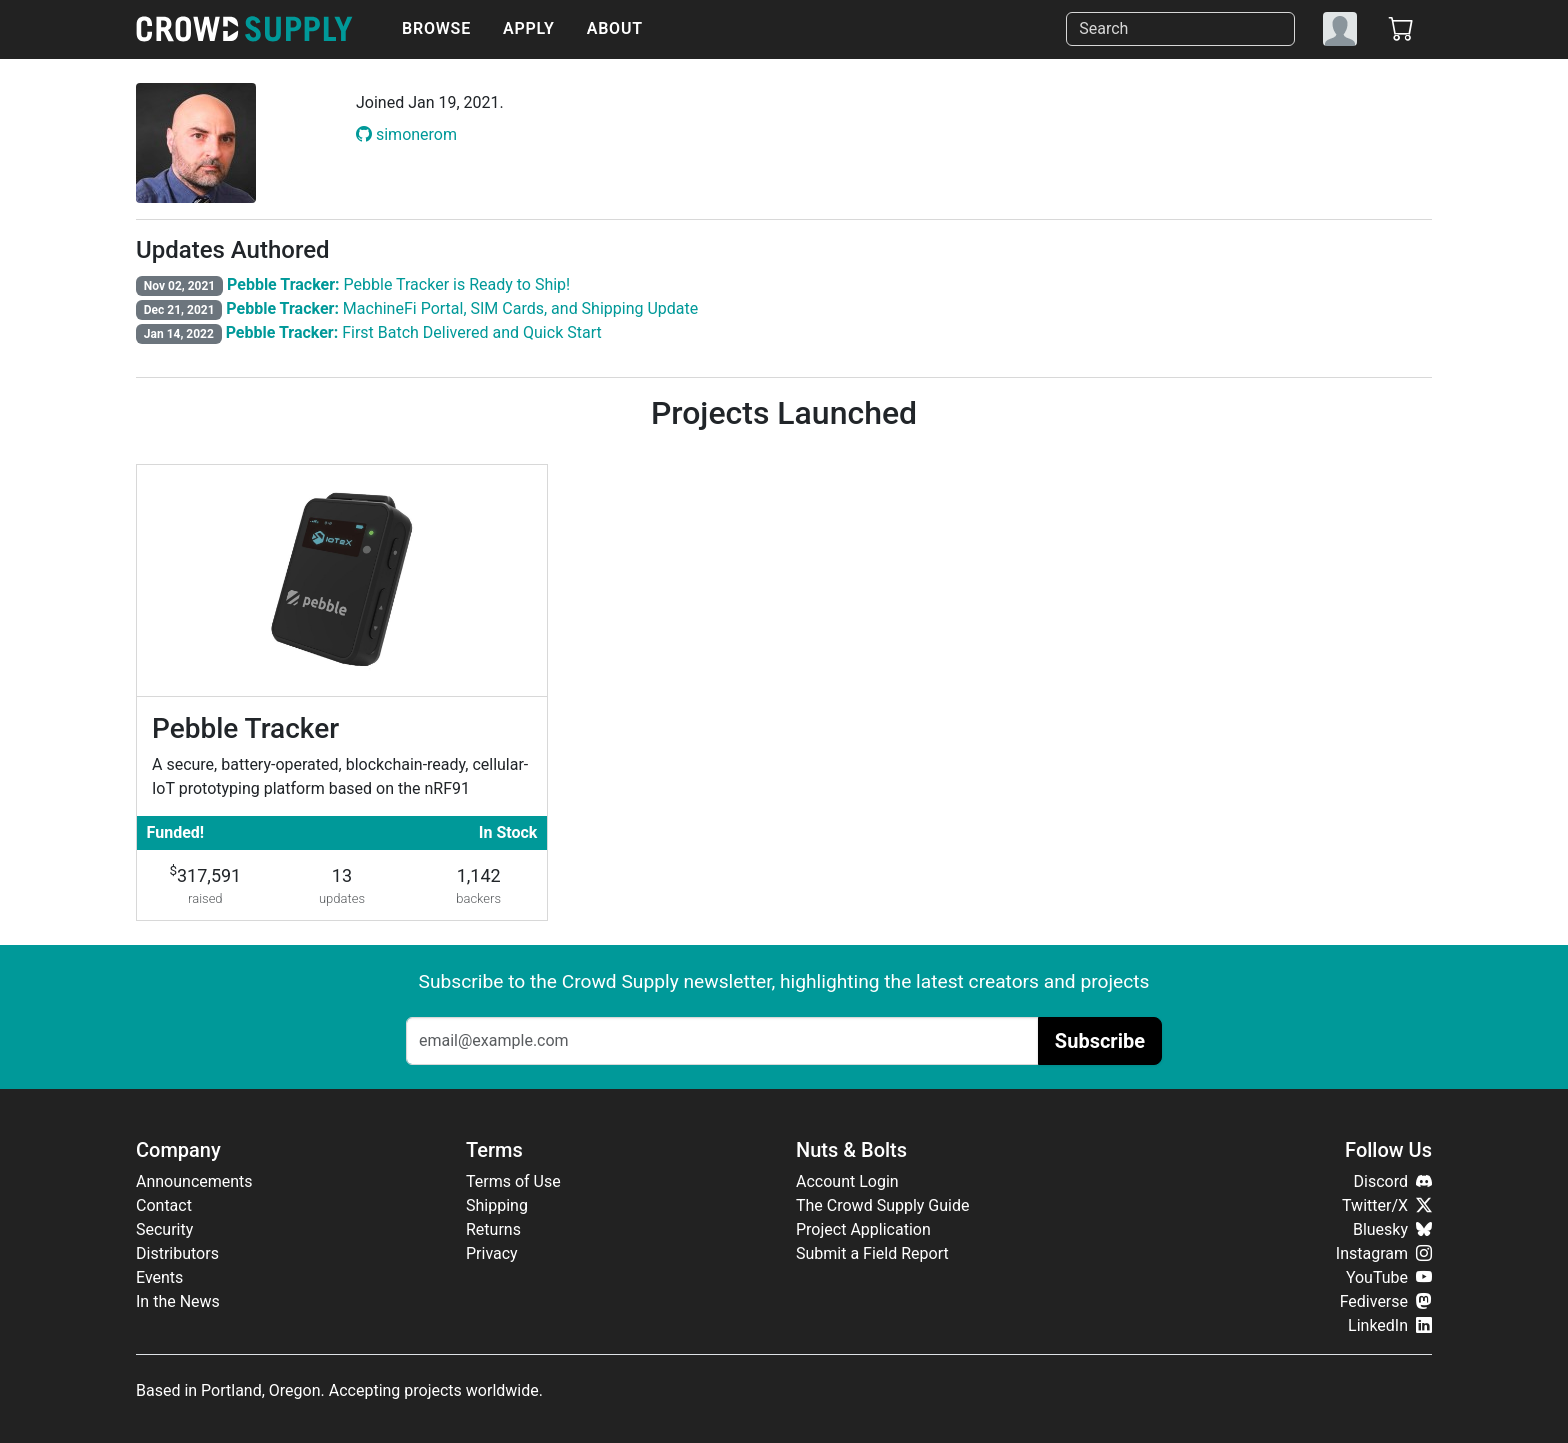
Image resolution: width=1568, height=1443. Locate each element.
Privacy (492, 1253)
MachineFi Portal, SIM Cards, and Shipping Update (462, 308)
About (615, 28)
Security (164, 1229)
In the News (178, 1301)
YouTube (1389, 1277)
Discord (1393, 1181)
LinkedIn (1390, 1325)
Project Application (863, 1229)
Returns (493, 1229)
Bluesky (1392, 1229)
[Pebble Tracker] (342, 692)
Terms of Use (513, 1181)
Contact (164, 1205)
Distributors (177, 1253)
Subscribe (1100, 1041)
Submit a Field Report (872, 1253)
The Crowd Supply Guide (882, 1205)
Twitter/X (1387, 1205)
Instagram (1384, 1253)
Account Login (847, 1181)
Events (159, 1277)
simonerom (406, 134)
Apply (529, 28)
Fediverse (1386, 1301)
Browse (436, 28)
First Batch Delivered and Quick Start (414, 332)
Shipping (497, 1205)
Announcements (194, 1181)
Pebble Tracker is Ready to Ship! (398, 284)
